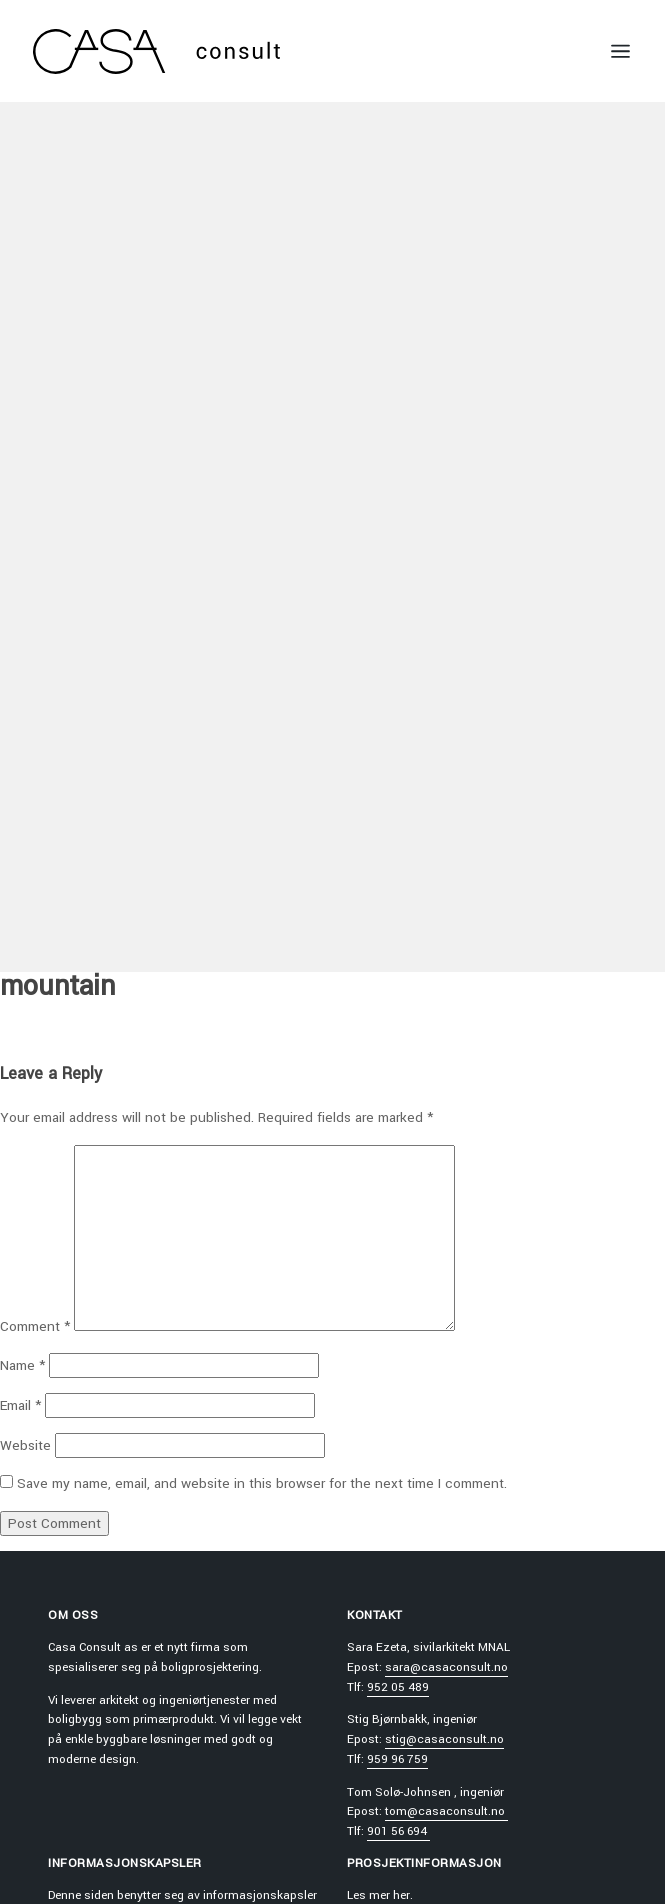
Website (25, 1445)
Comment (35, 1326)
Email (20, 1405)
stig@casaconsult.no (444, 1739)
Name (22, 1365)
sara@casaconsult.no (446, 1667)
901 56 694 (398, 1831)
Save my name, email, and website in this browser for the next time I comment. (262, 1483)
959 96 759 (397, 1759)
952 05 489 (398, 1687)
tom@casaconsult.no (446, 1811)
